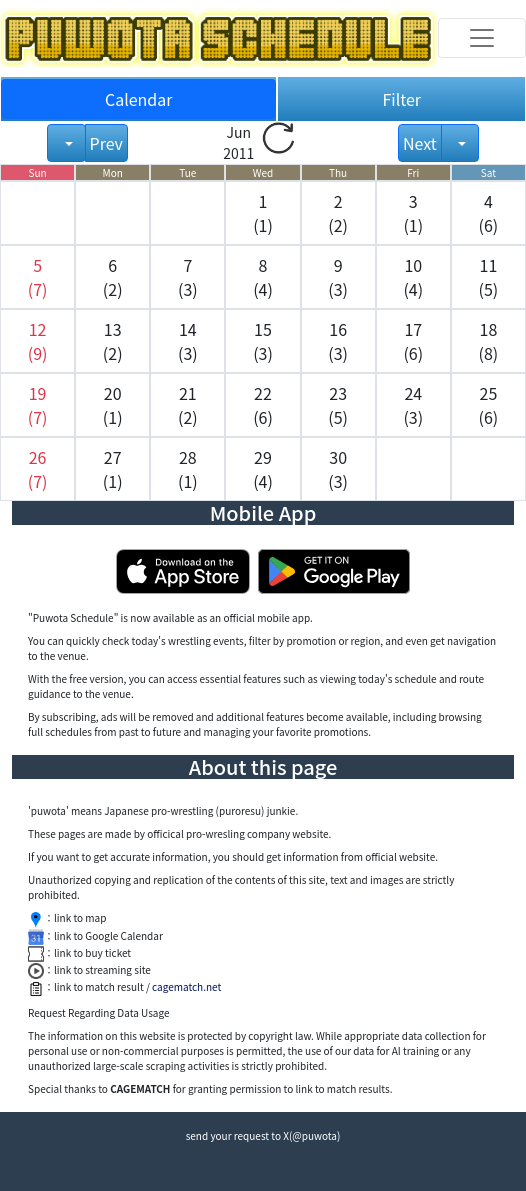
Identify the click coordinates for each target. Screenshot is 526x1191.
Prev (106, 143)
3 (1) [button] (413, 213)
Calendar (139, 99)
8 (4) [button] (263, 277)
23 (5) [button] (338, 405)
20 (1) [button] (113, 405)
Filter (401, 99)
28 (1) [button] (188, 469)
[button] (38, 277)
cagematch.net (186, 986)
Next (420, 143)
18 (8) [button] (489, 341)
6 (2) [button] (113, 277)
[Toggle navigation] (482, 38)
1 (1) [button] (263, 213)
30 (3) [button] (338, 469)
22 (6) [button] (263, 405)
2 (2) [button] (338, 213)
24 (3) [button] (413, 405)
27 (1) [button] (113, 469)
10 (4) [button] (413, 277)
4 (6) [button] (489, 213)
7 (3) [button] (188, 277)
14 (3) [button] (188, 341)
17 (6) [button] (413, 341)
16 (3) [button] (338, 341)
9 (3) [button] (338, 277)
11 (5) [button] (489, 277)
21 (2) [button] (188, 405)
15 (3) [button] (263, 341)
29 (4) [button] (263, 469)
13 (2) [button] (113, 341)
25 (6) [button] (489, 405)
